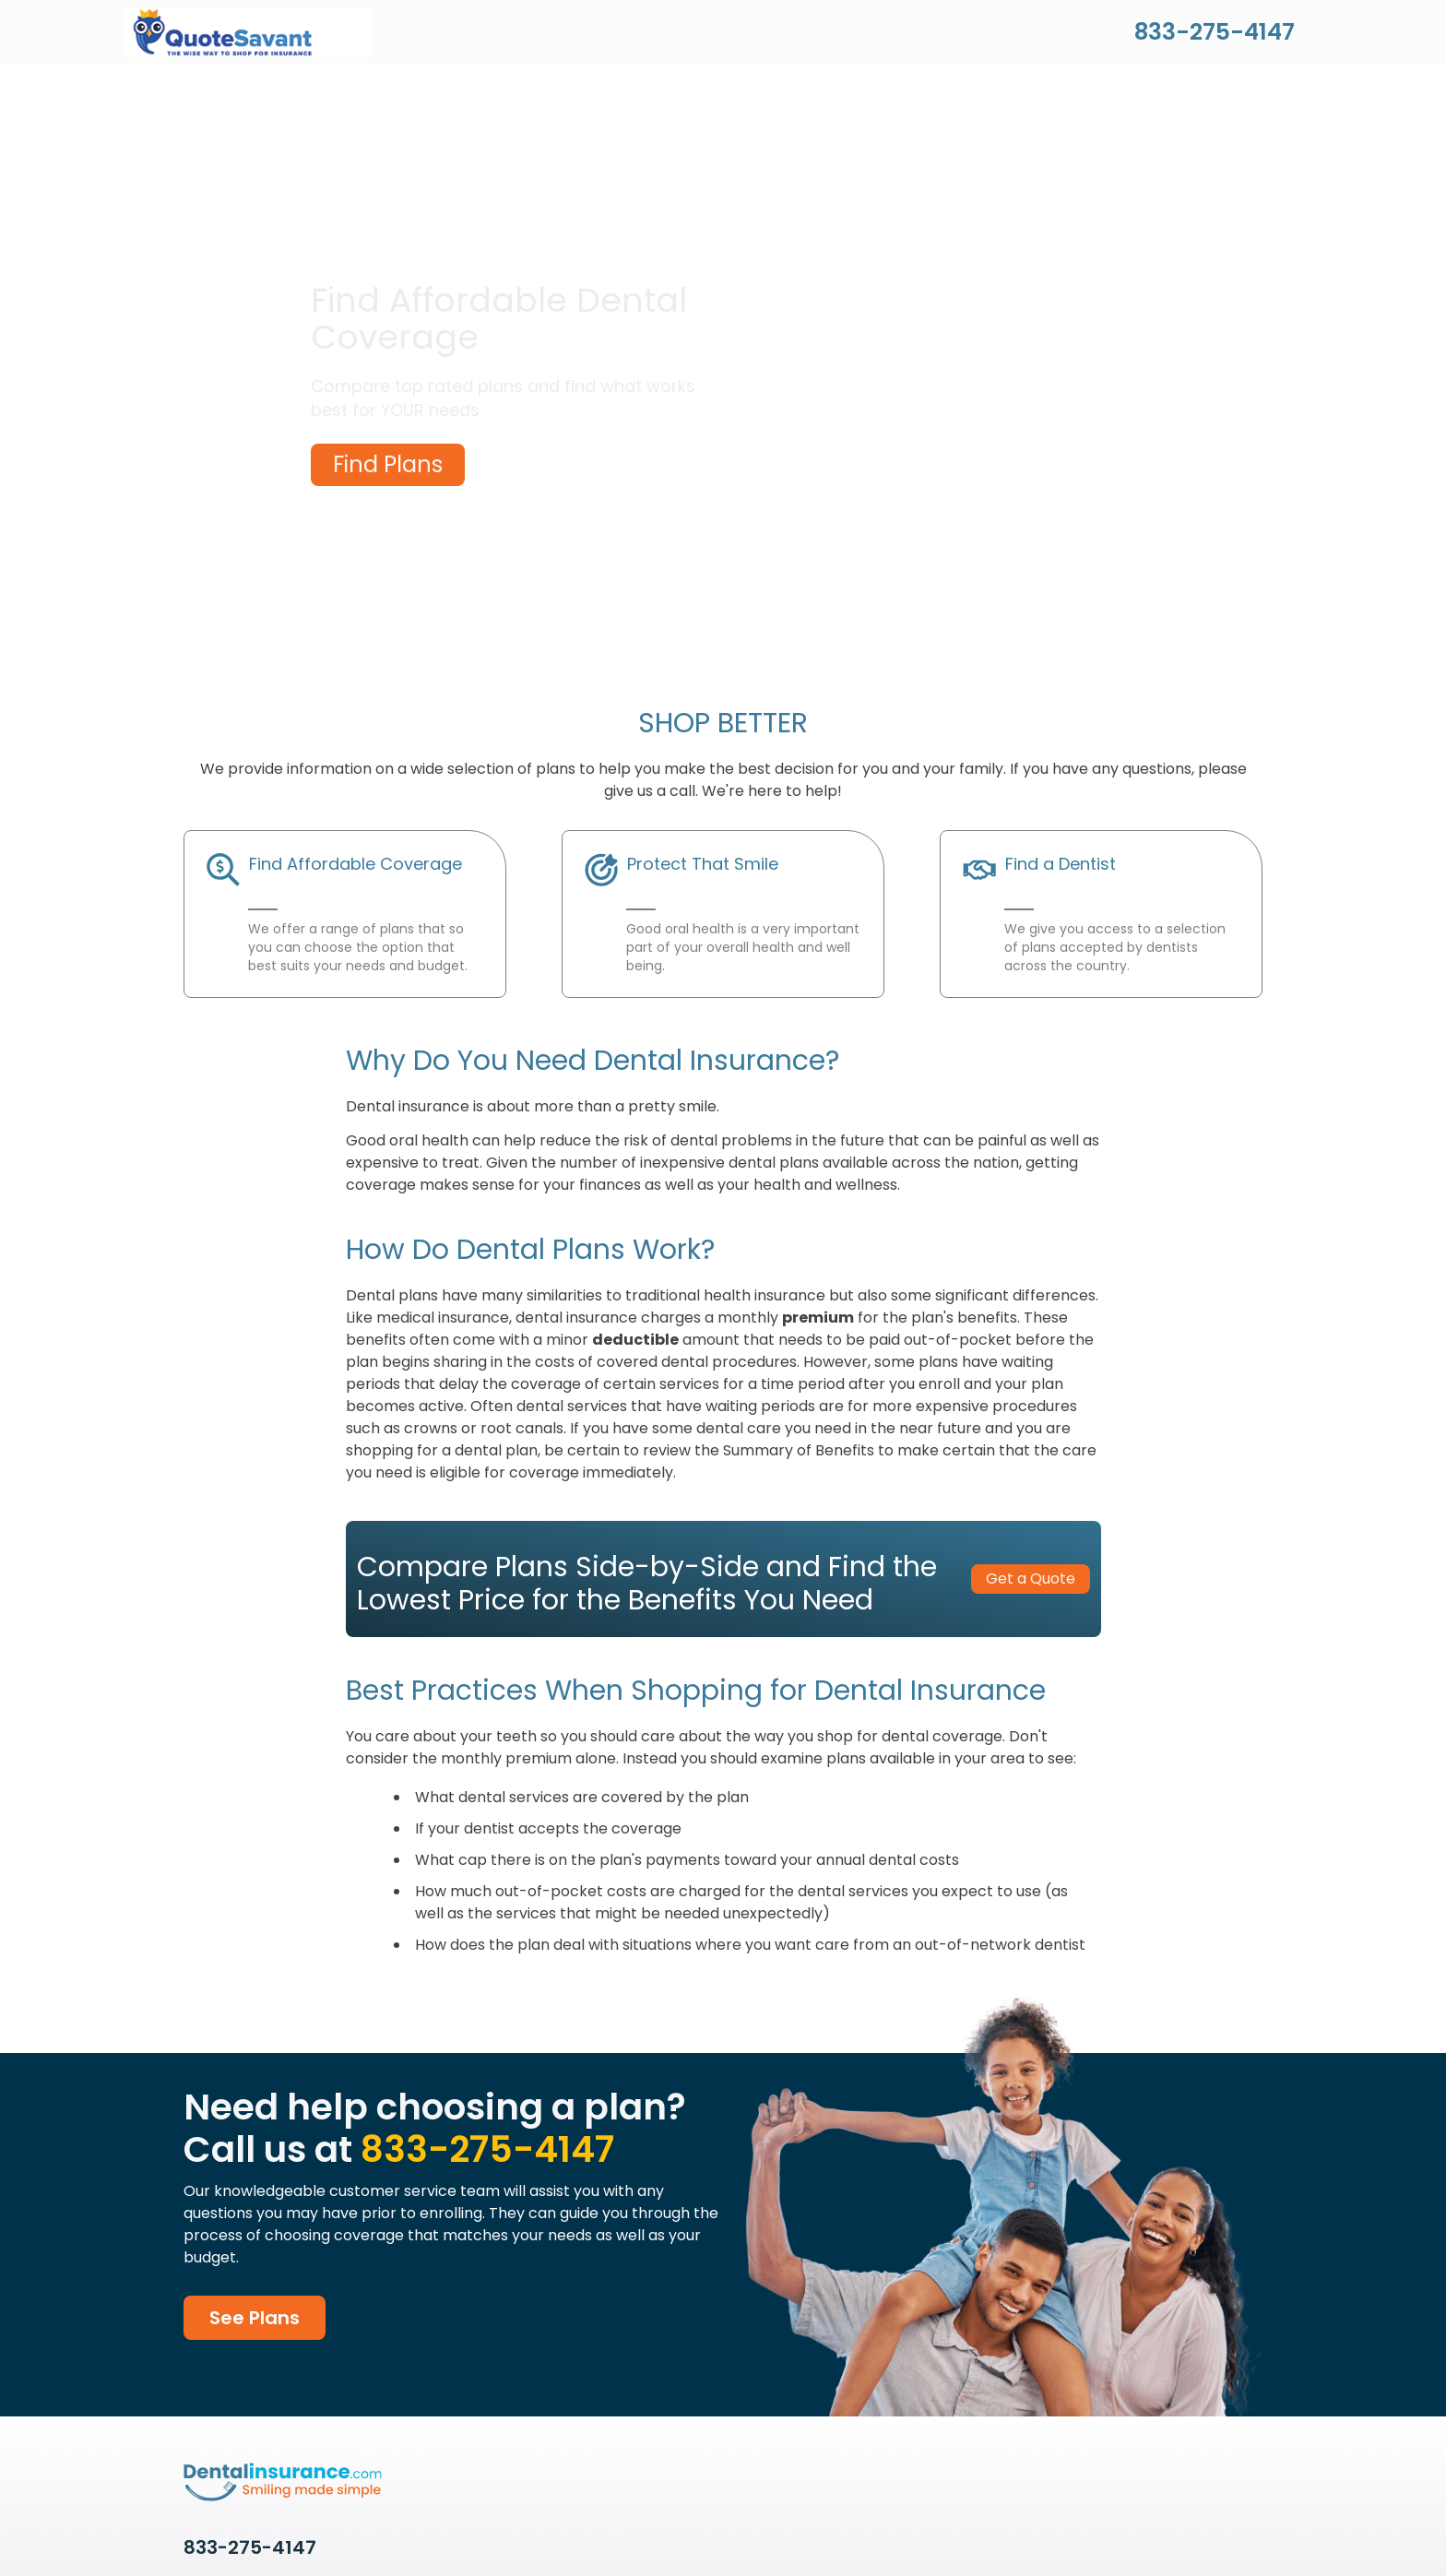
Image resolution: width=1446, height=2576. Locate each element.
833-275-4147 (1214, 32)
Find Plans (388, 464)
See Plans (254, 2318)
